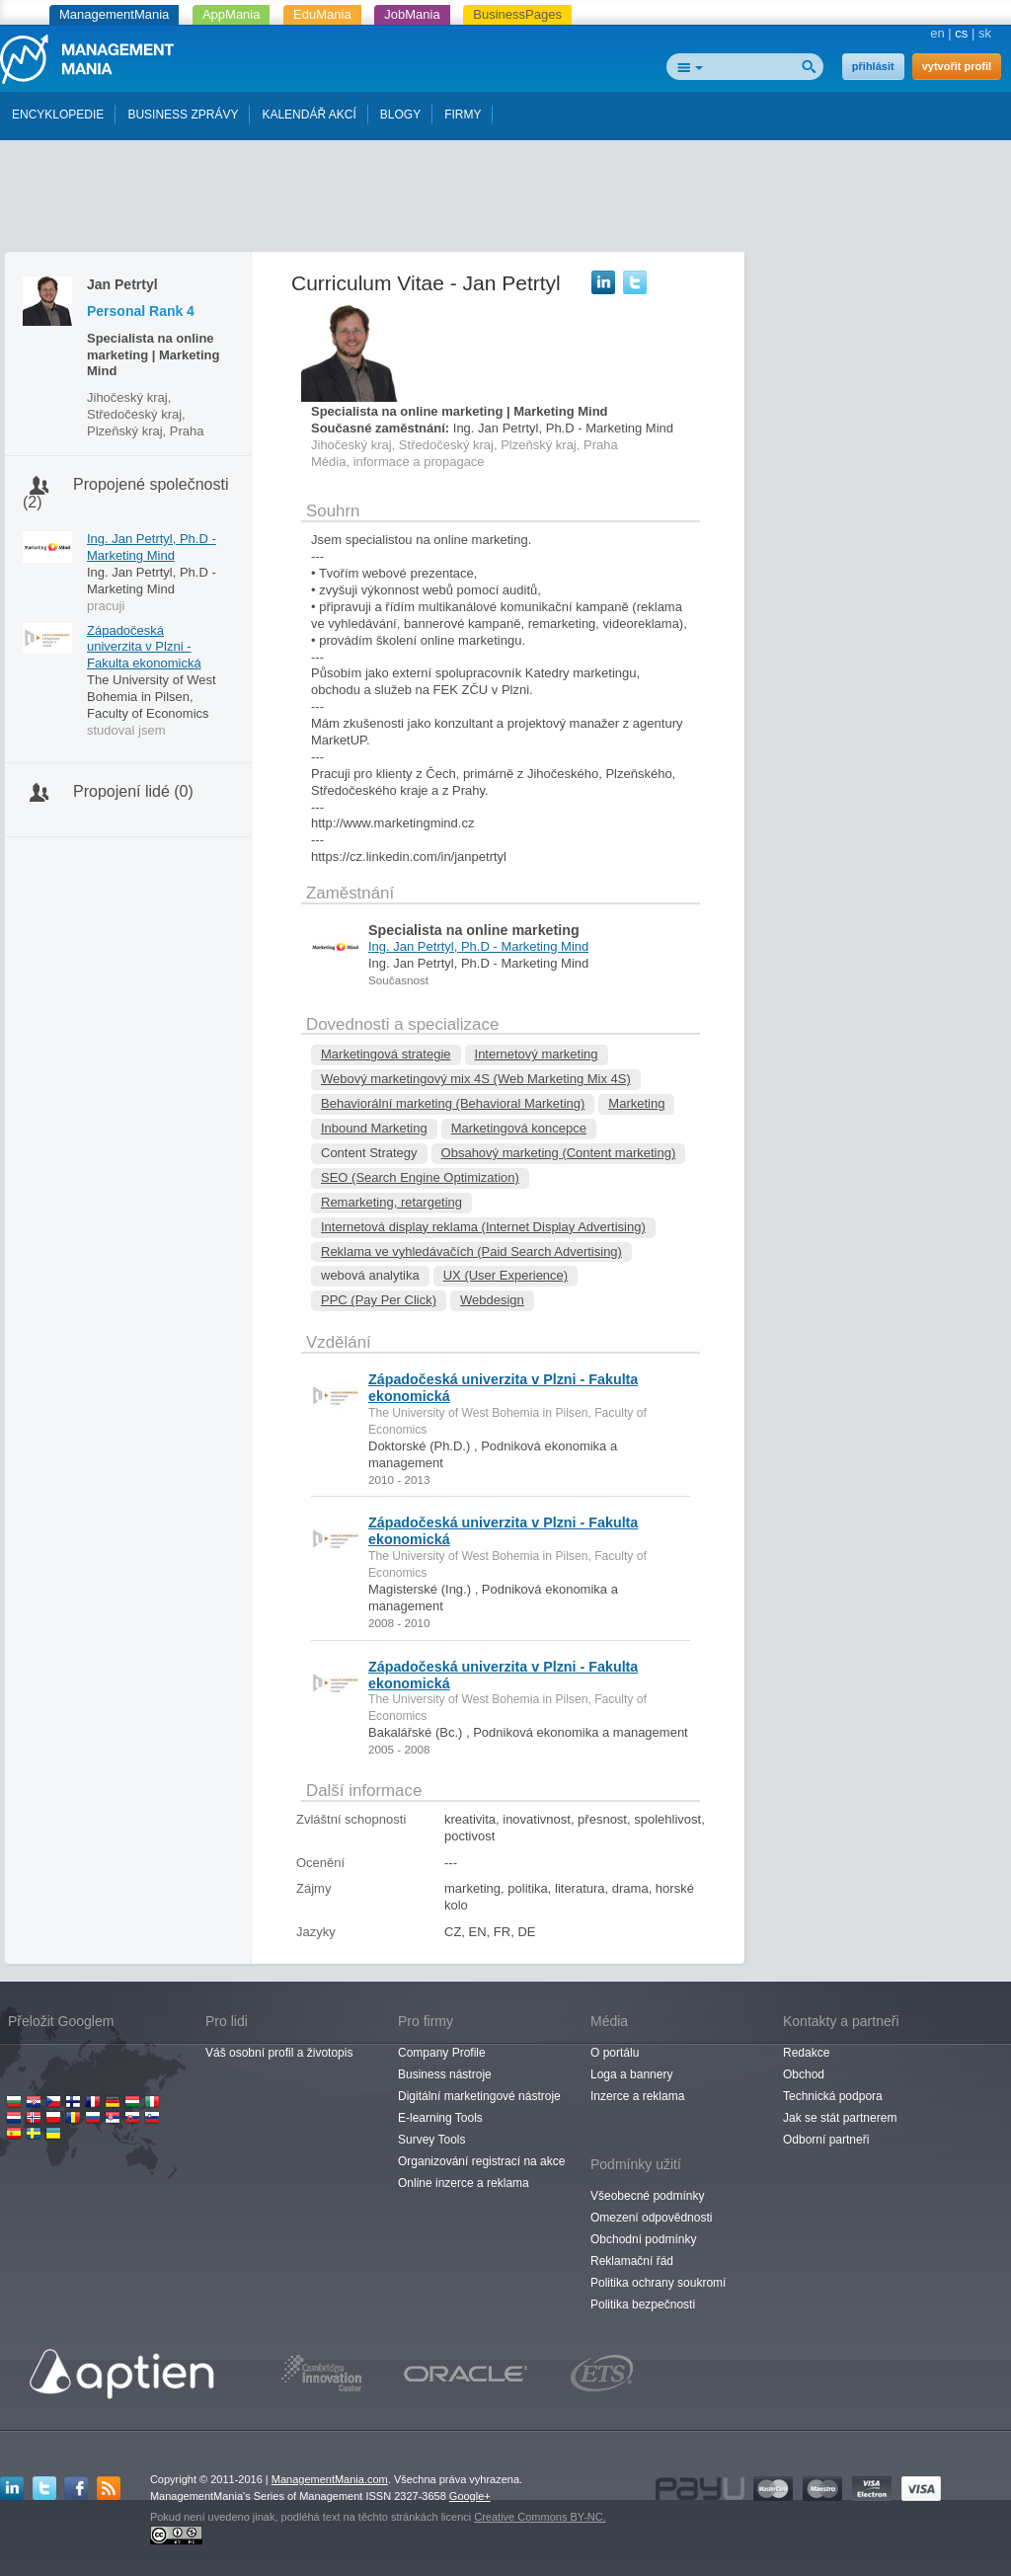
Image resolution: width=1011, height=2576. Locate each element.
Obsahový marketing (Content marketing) (558, 1152)
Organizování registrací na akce (481, 2161)
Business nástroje (445, 2074)
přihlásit (873, 66)
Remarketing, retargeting (391, 1202)
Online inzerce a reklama (463, 2183)
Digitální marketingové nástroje (479, 2096)
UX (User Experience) (505, 1275)
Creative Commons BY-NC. (539, 2517)
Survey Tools (431, 2140)
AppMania (231, 14)
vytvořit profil (956, 66)
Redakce (806, 2053)
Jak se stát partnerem (839, 2118)
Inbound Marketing (374, 1128)
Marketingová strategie (386, 1054)
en (937, 33)
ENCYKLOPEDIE (58, 114)
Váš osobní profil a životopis (278, 2053)
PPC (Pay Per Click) (378, 1299)
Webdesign (492, 1299)
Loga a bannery (631, 2074)
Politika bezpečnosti (642, 2304)
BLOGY (400, 114)
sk (984, 33)
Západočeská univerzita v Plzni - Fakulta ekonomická (144, 647)
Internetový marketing (536, 1054)
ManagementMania (114, 14)
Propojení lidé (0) (133, 791)
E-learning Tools (440, 2118)
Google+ (470, 2496)
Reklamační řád (631, 2261)
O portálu (614, 2053)
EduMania (322, 14)
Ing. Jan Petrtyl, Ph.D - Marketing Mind (151, 547)
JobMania (411, 14)
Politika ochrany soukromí (658, 2283)
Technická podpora (833, 2096)
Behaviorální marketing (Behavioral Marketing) (452, 1103)
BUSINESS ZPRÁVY (182, 114)
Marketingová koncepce (518, 1128)
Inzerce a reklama (637, 2096)
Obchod (803, 2074)
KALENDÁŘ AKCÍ (308, 114)
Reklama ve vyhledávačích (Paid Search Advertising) (471, 1251)
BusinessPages (517, 14)
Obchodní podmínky (643, 2239)
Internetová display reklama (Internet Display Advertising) (483, 1226)
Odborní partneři (826, 2140)
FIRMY (462, 114)
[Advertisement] (505, 200)
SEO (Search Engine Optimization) (420, 1177)
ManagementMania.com (330, 2479)
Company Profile (442, 2053)
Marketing (636, 1103)
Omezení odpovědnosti (651, 2218)
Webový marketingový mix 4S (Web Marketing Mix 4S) (476, 1078)
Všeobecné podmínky (647, 2196)
